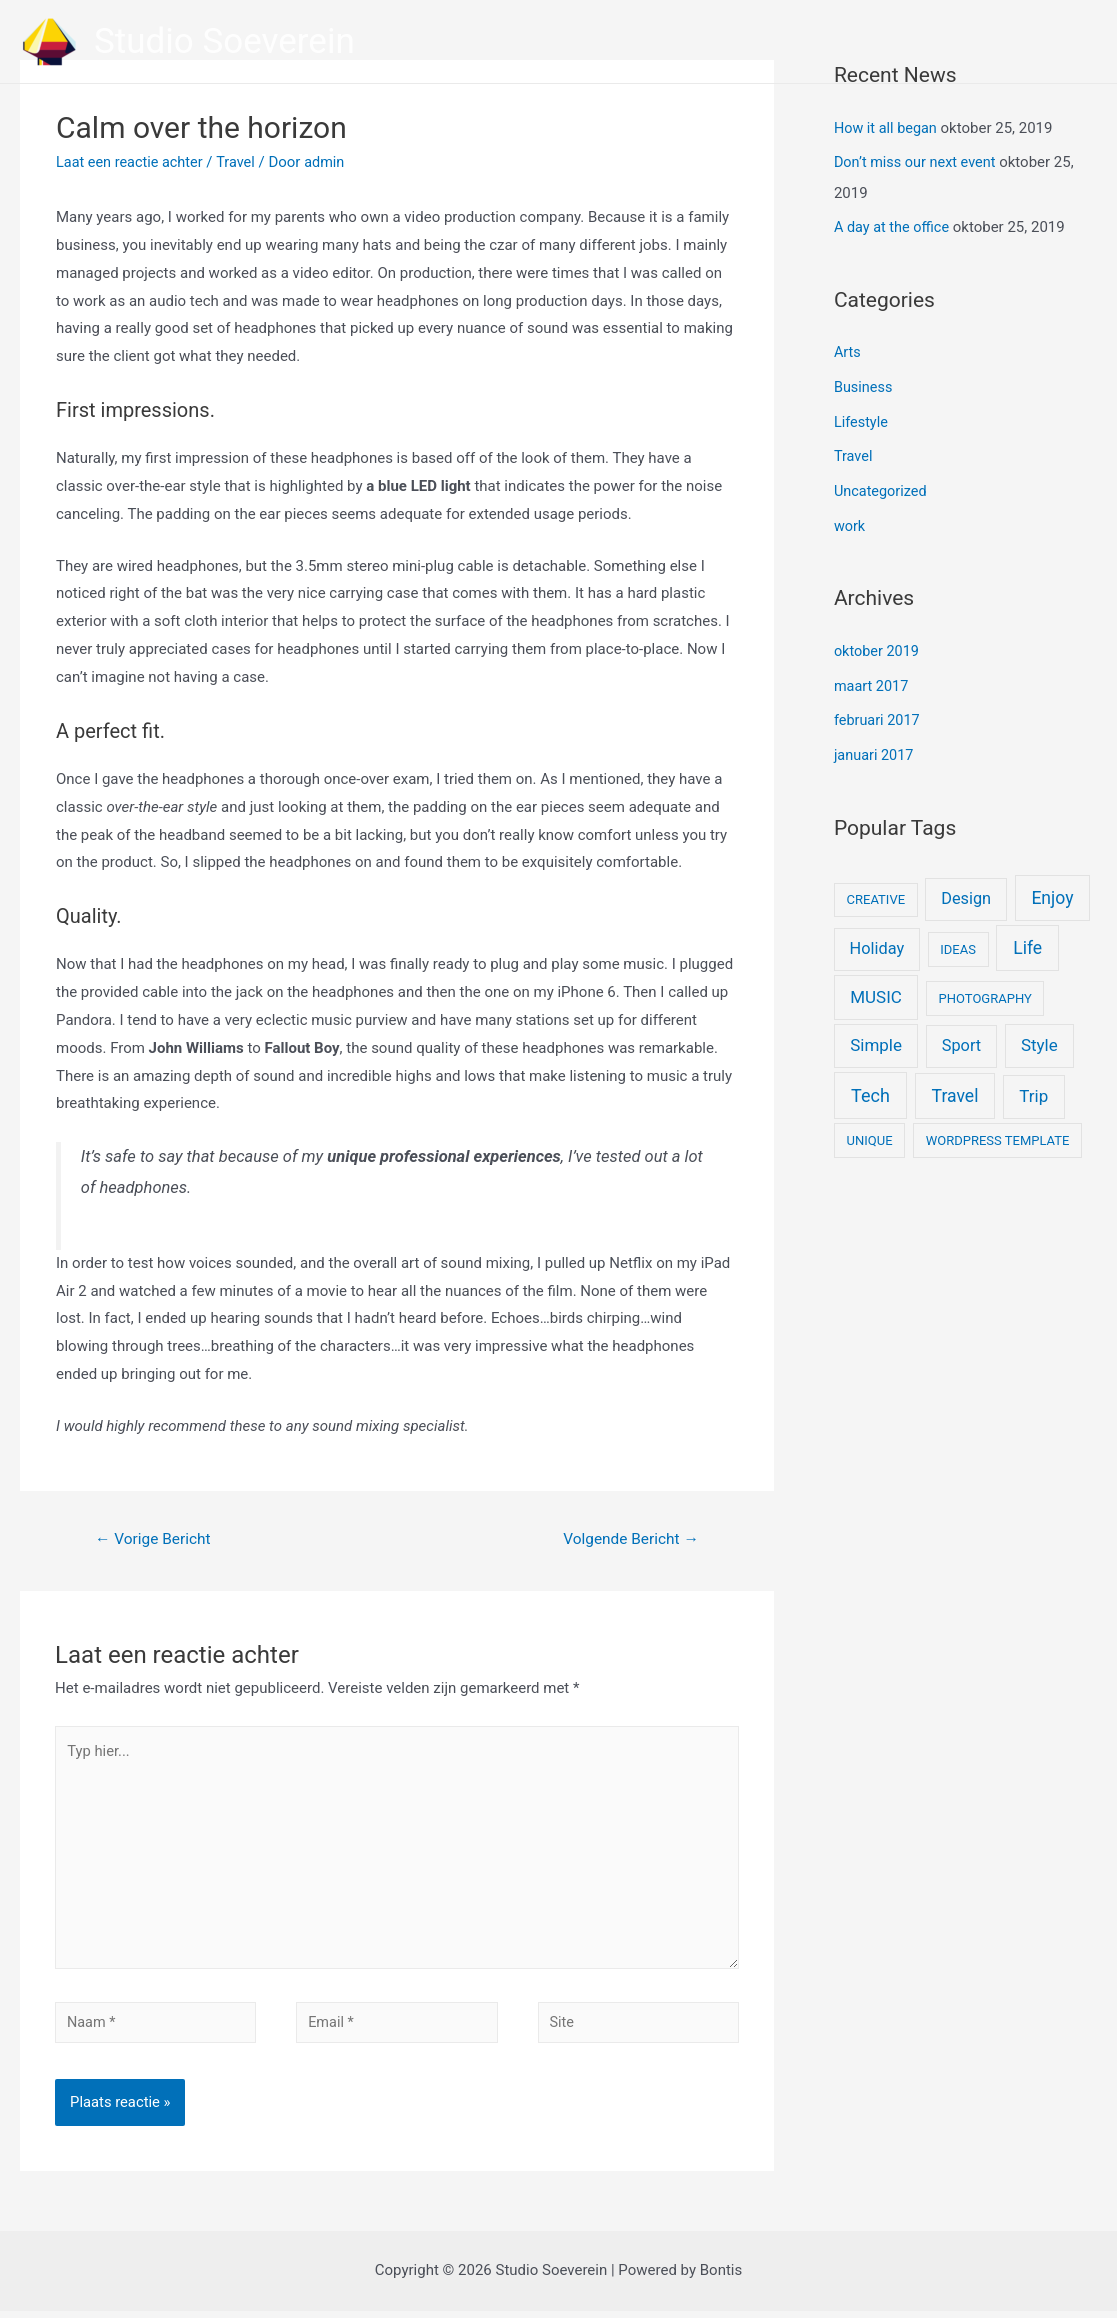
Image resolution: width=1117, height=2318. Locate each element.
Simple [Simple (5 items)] (876, 1033)
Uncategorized (882, 485)
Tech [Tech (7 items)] (870, 1083)
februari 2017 (878, 710)
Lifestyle (862, 417)
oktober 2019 (878, 643)
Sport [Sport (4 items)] (961, 1033)
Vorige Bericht (156, 1539)
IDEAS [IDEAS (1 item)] (958, 937)
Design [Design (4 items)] (966, 886)
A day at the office (894, 225)
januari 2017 (875, 744)
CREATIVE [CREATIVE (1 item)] (876, 887)
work (850, 518)
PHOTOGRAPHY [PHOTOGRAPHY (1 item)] (985, 986)
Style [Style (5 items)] (1039, 1033)
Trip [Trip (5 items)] (1033, 1084)
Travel (242, 162)
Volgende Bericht (627, 1539)
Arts (848, 350)
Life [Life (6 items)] (1027, 936)
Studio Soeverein (224, 41)
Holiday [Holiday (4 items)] (877, 936)
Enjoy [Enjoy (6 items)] (1052, 886)
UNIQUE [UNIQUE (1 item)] (870, 1128)
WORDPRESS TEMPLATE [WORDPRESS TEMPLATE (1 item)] (998, 1128)
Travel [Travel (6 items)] (955, 1084)
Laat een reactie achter (132, 162)
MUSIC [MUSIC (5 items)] (876, 985)
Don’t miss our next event (918, 161)
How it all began (887, 128)
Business (864, 383)
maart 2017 (872, 677)
